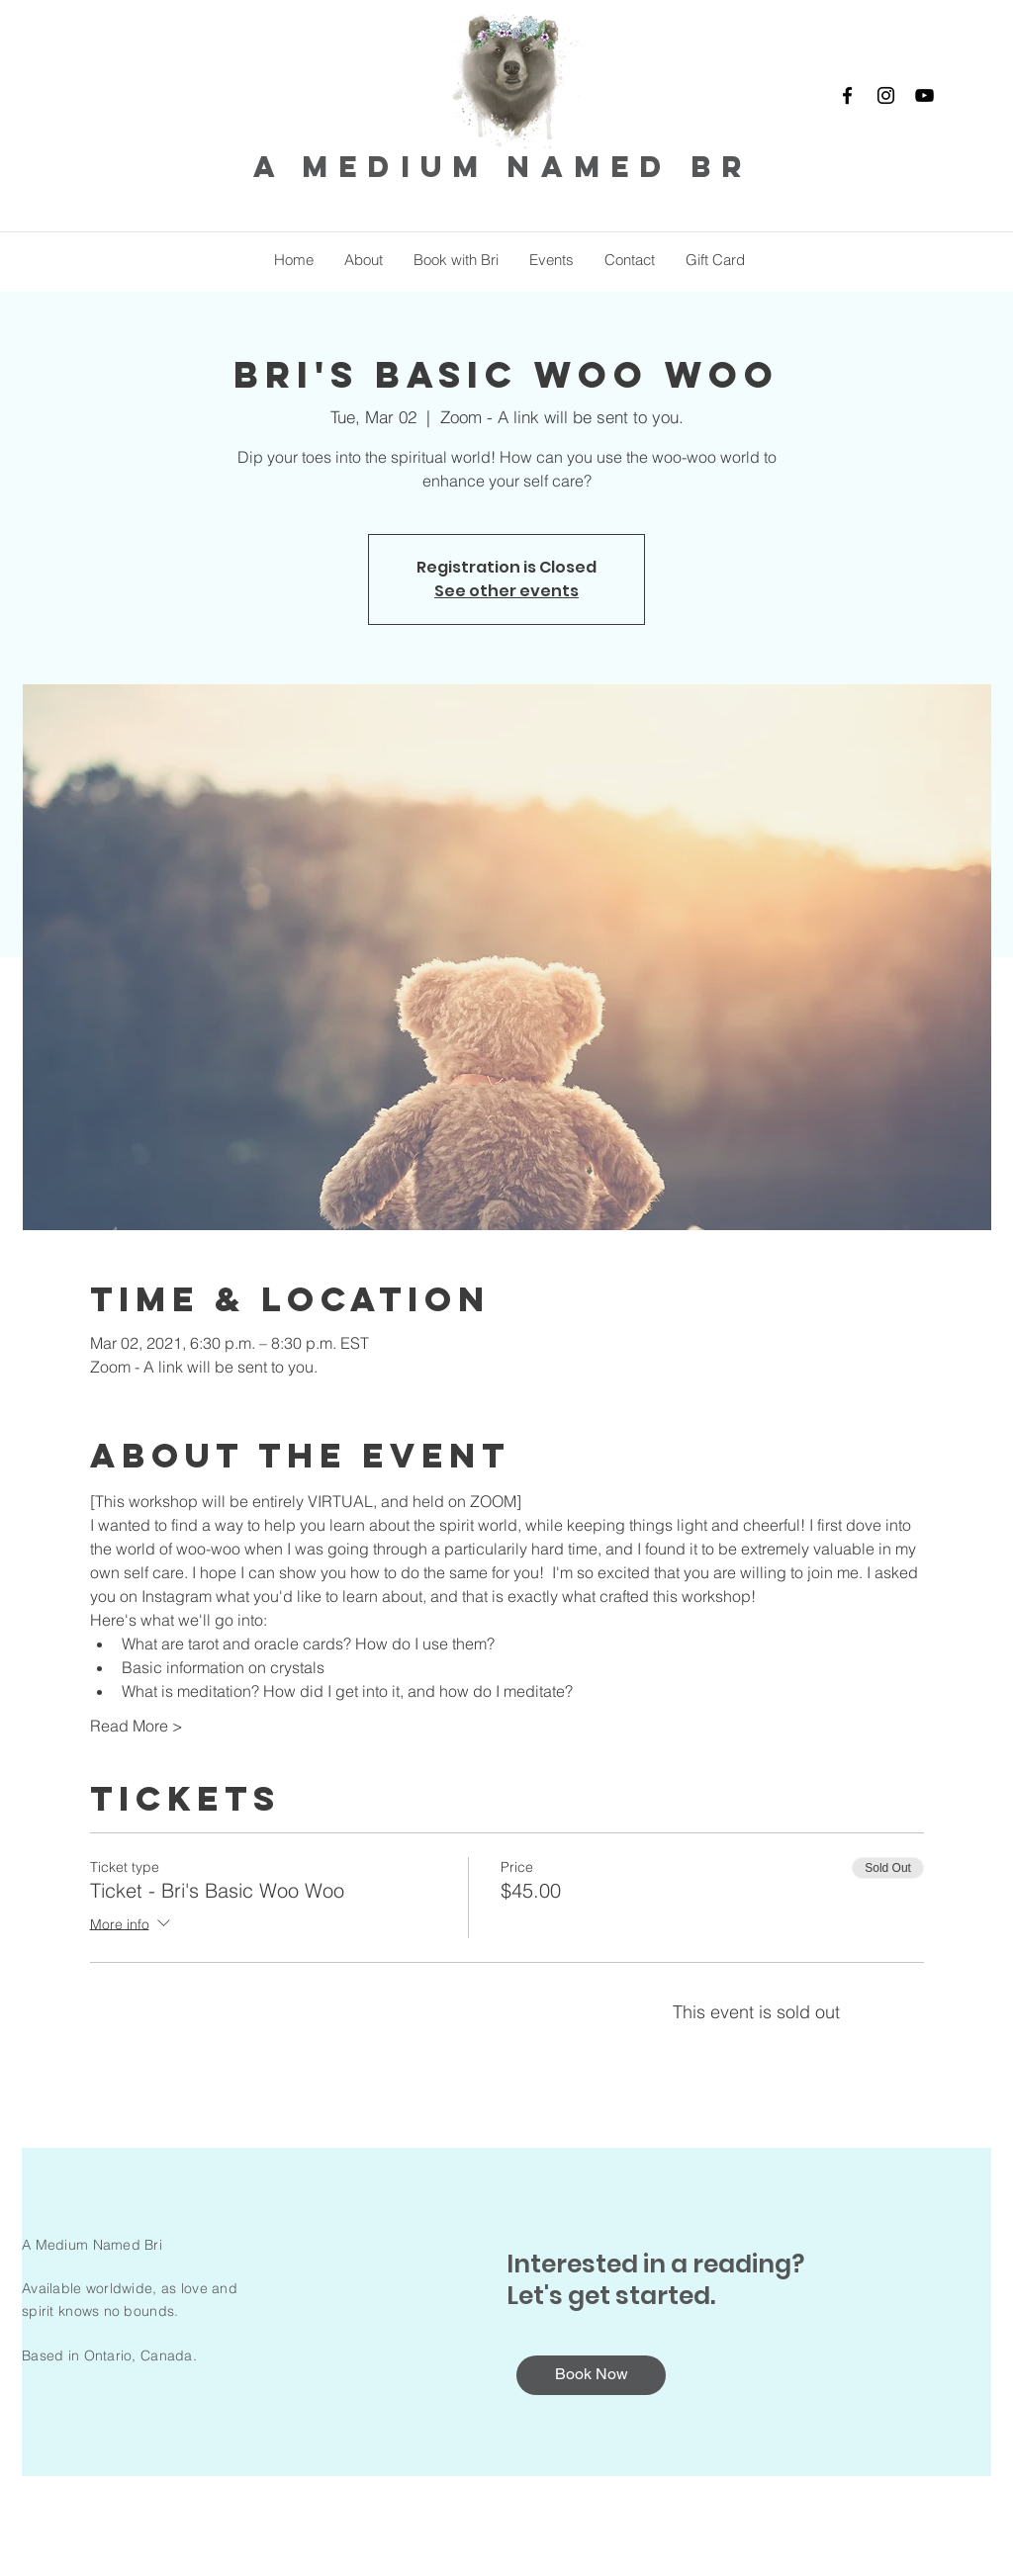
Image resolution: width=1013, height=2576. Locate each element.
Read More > (136, 1725)
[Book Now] (591, 2375)
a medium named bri (513, 166)
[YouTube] (924, 95)
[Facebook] (847, 95)
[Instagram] (886, 95)
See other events (506, 590)
